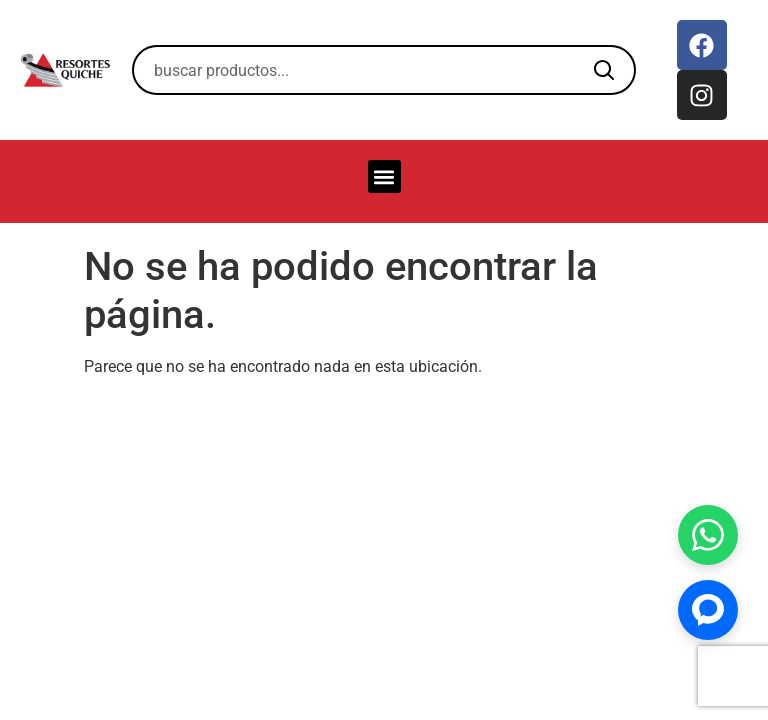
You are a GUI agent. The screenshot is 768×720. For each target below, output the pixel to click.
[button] (384, 176)
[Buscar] (604, 70)
